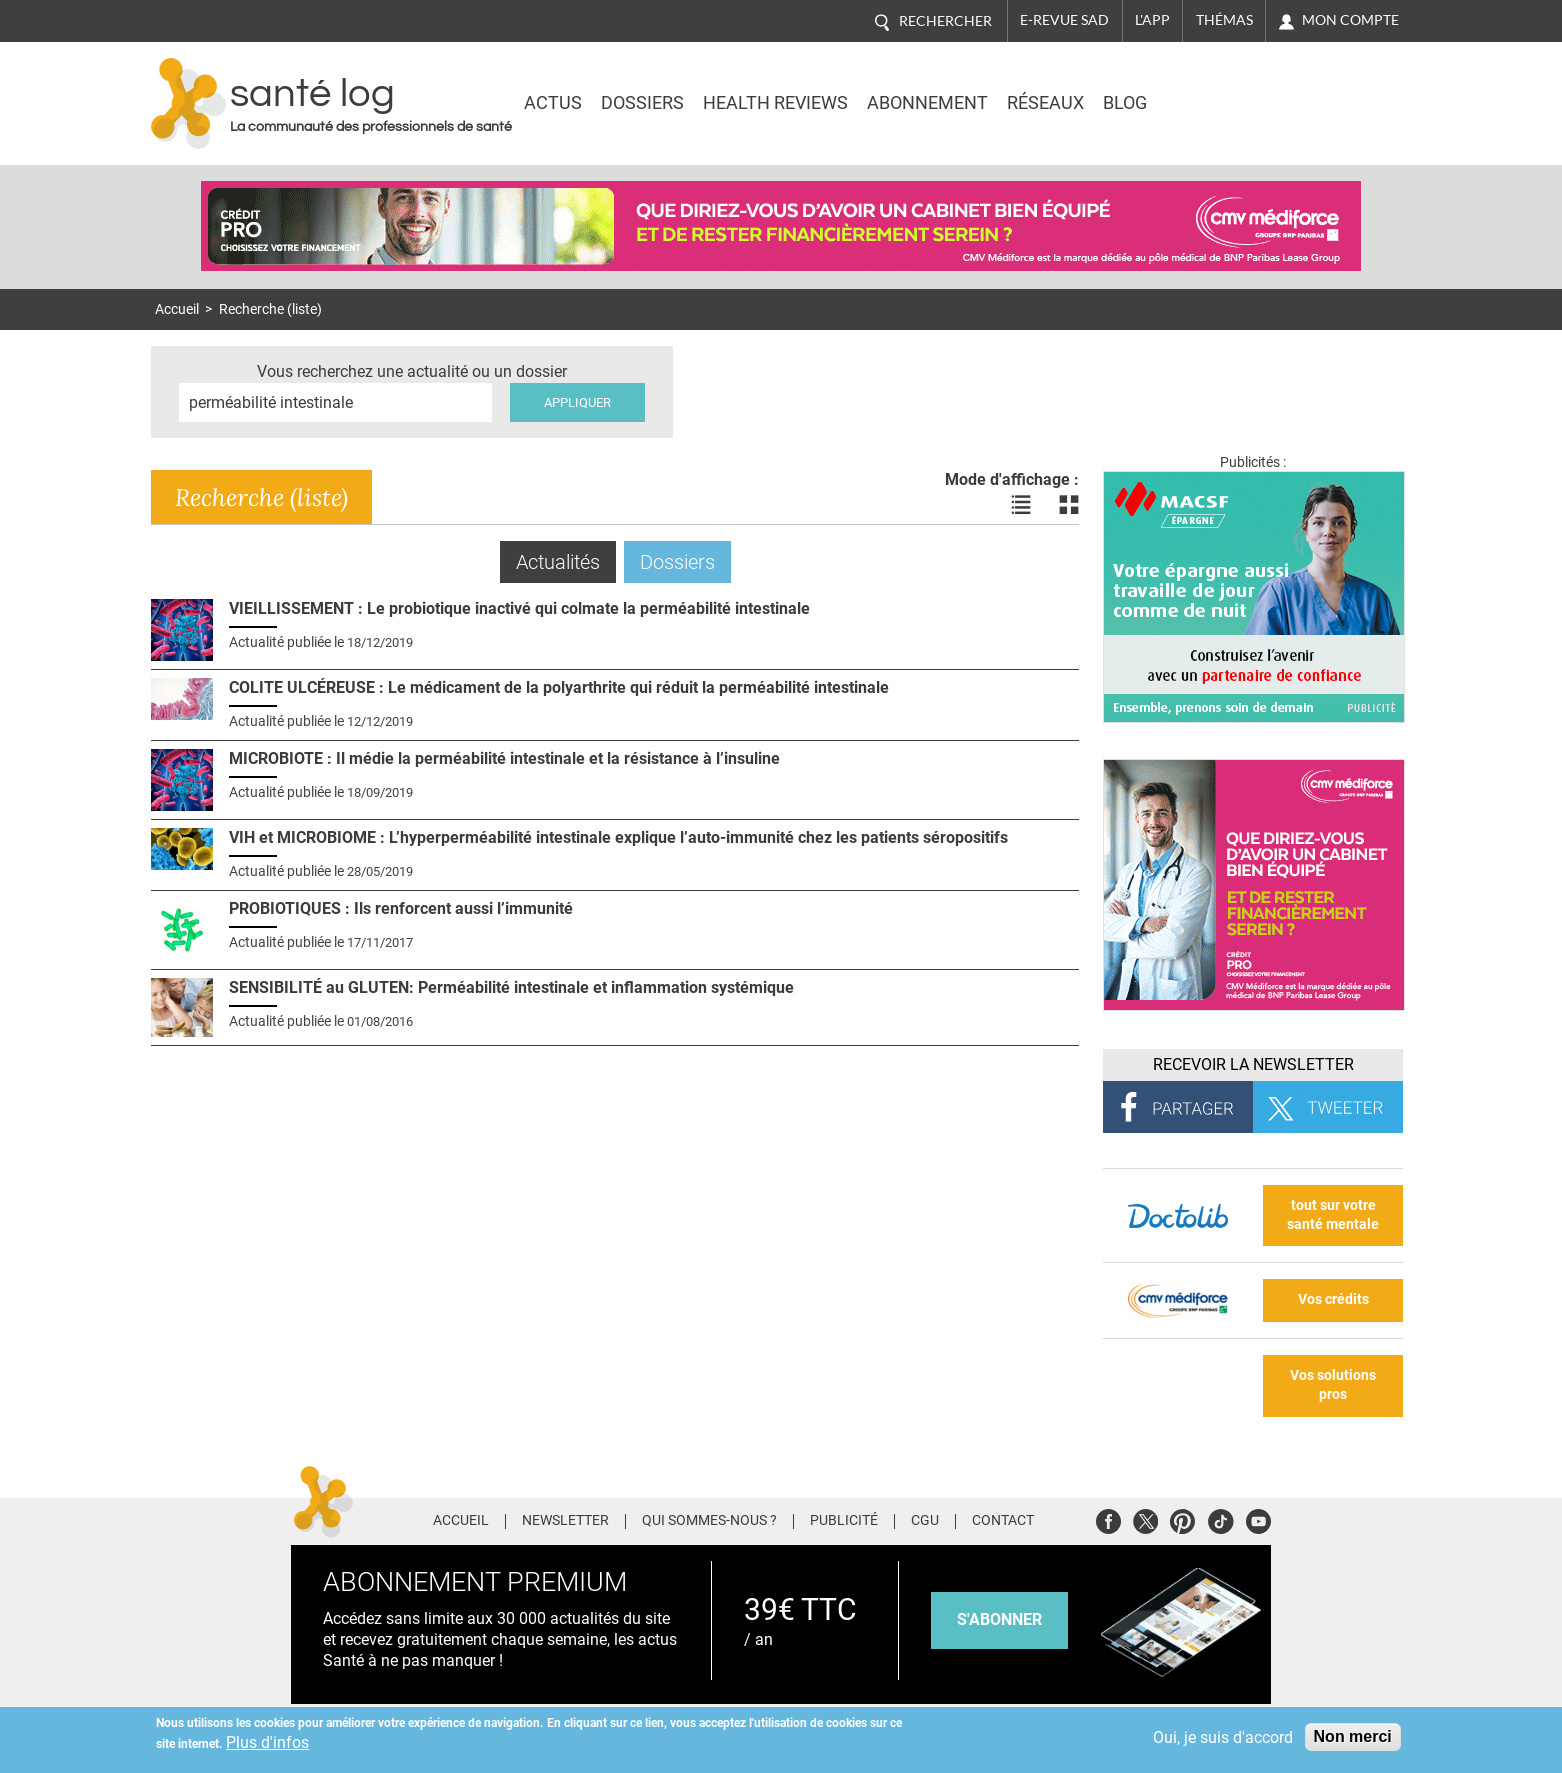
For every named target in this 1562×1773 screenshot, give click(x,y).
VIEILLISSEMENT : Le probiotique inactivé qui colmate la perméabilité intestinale (519, 608)
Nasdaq (1235, 89)
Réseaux (1045, 103)
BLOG (1125, 103)
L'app (1152, 20)
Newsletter (565, 1521)
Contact (1003, 1521)
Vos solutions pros (1333, 1385)
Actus (553, 103)
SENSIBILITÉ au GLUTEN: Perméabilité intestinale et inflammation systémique (511, 987)
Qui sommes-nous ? (709, 1521)
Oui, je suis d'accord (1223, 1737)
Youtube (1258, 1518)
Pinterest (1182, 1518)
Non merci (1353, 1736)
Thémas (1224, 20)
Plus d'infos (267, 1742)
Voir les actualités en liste (1021, 505)
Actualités (566, 561)
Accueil (177, 309)
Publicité (844, 1521)
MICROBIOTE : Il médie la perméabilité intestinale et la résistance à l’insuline (504, 758)
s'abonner (999, 1619)
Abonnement (927, 103)
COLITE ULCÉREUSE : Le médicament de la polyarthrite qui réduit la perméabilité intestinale (559, 687)
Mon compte (1350, 20)
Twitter (1145, 1518)
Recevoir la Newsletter (1253, 1064)
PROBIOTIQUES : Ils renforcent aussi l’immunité (401, 908)
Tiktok (1220, 1518)
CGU (925, 1521)
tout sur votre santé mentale (1333, 1215)
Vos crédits (1333, 1299)
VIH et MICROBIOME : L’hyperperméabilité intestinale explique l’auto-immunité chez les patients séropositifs (618, 837)
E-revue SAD (1064, 20)
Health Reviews (775, 103)
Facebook (1108, 1518)
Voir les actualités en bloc (1069, 505)
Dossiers (642, 103)
